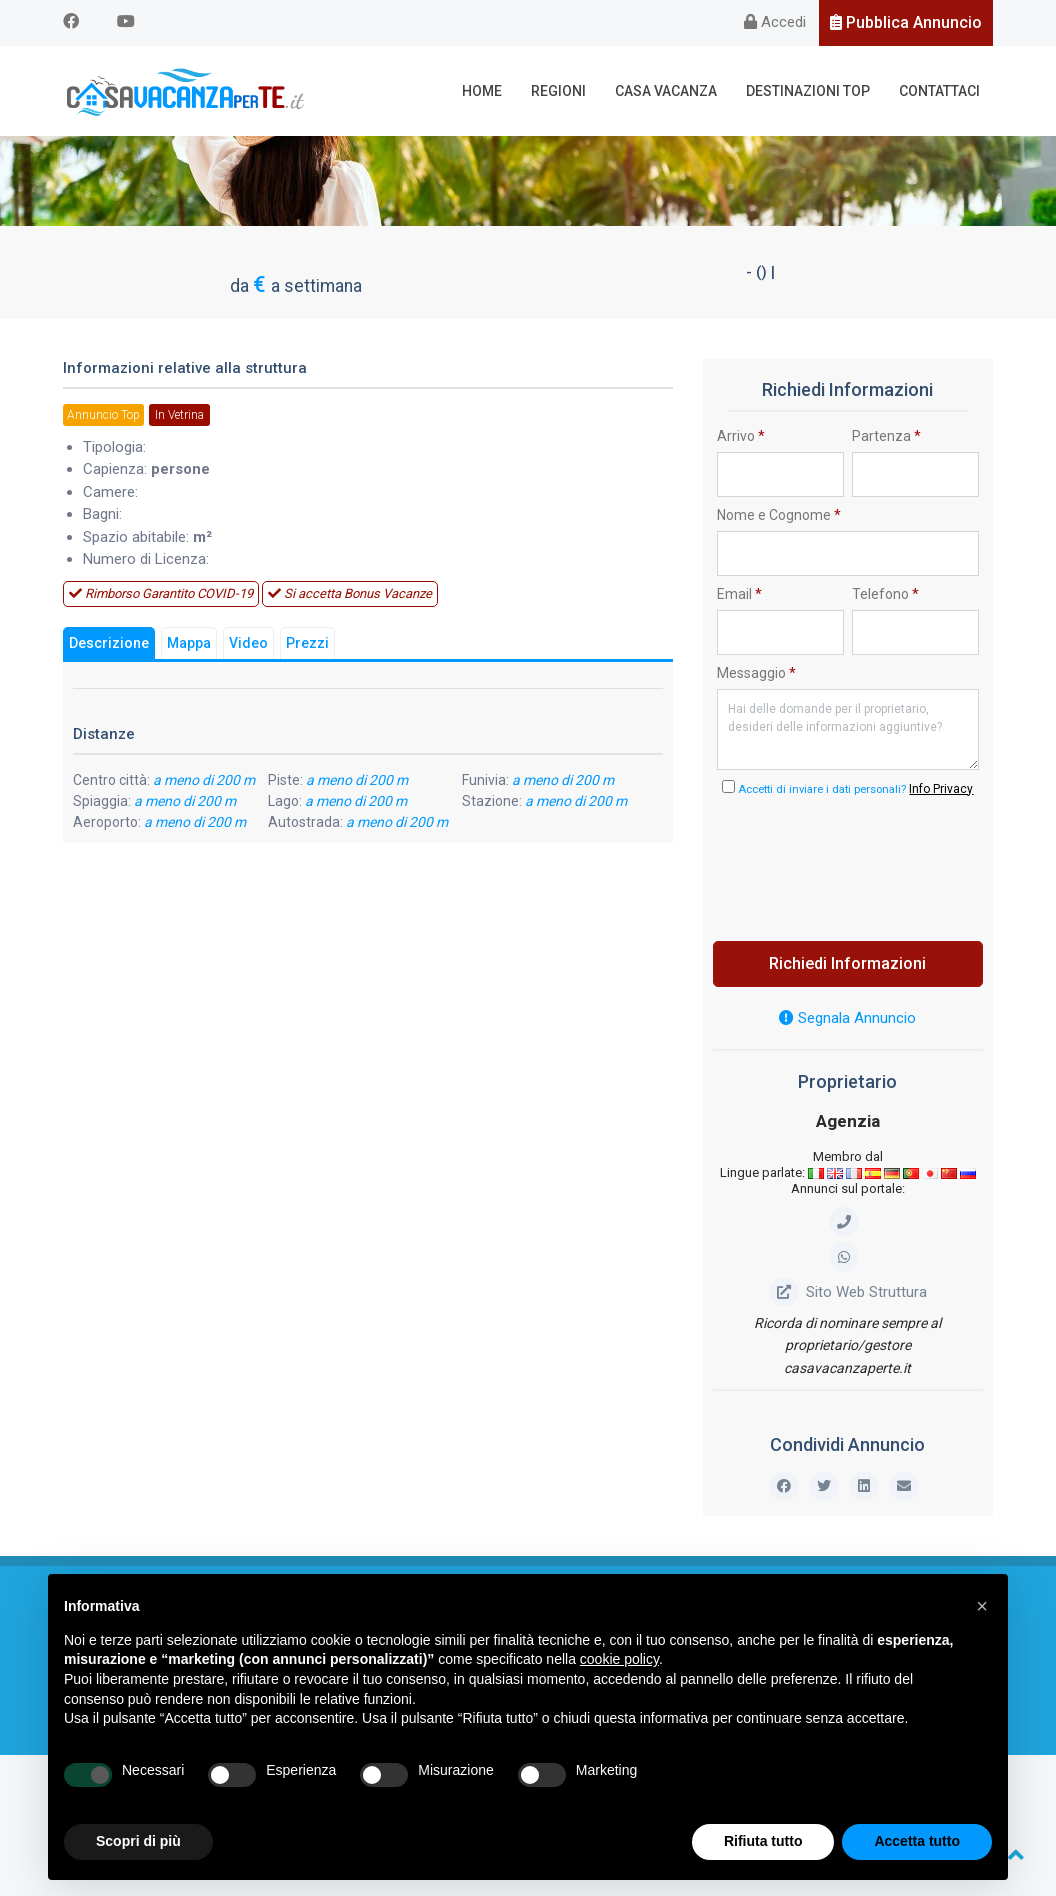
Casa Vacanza (666, 91)
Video (248, 644)
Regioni (558, 91)
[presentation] (869, 863)
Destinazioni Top (808, 91)
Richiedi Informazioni (847, 963)
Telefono (885, 594)
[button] (982, 1606)
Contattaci (939, 91)
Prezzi (307, 644)
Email (739, 594)
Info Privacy (941, 789)
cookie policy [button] (619, 1659)
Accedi (775, 22)
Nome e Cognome (779, 515)
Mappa (189, 644)
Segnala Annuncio (847, 1018)
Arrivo (741, 436)
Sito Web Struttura (848, 1292)
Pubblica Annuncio (906, 22)
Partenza (886, 436)
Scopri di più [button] (138, 1841)
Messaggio (756, 673)
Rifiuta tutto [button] (763, 1841)
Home (482, 91)
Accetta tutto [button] (917, 1841)
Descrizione (109, 644)
